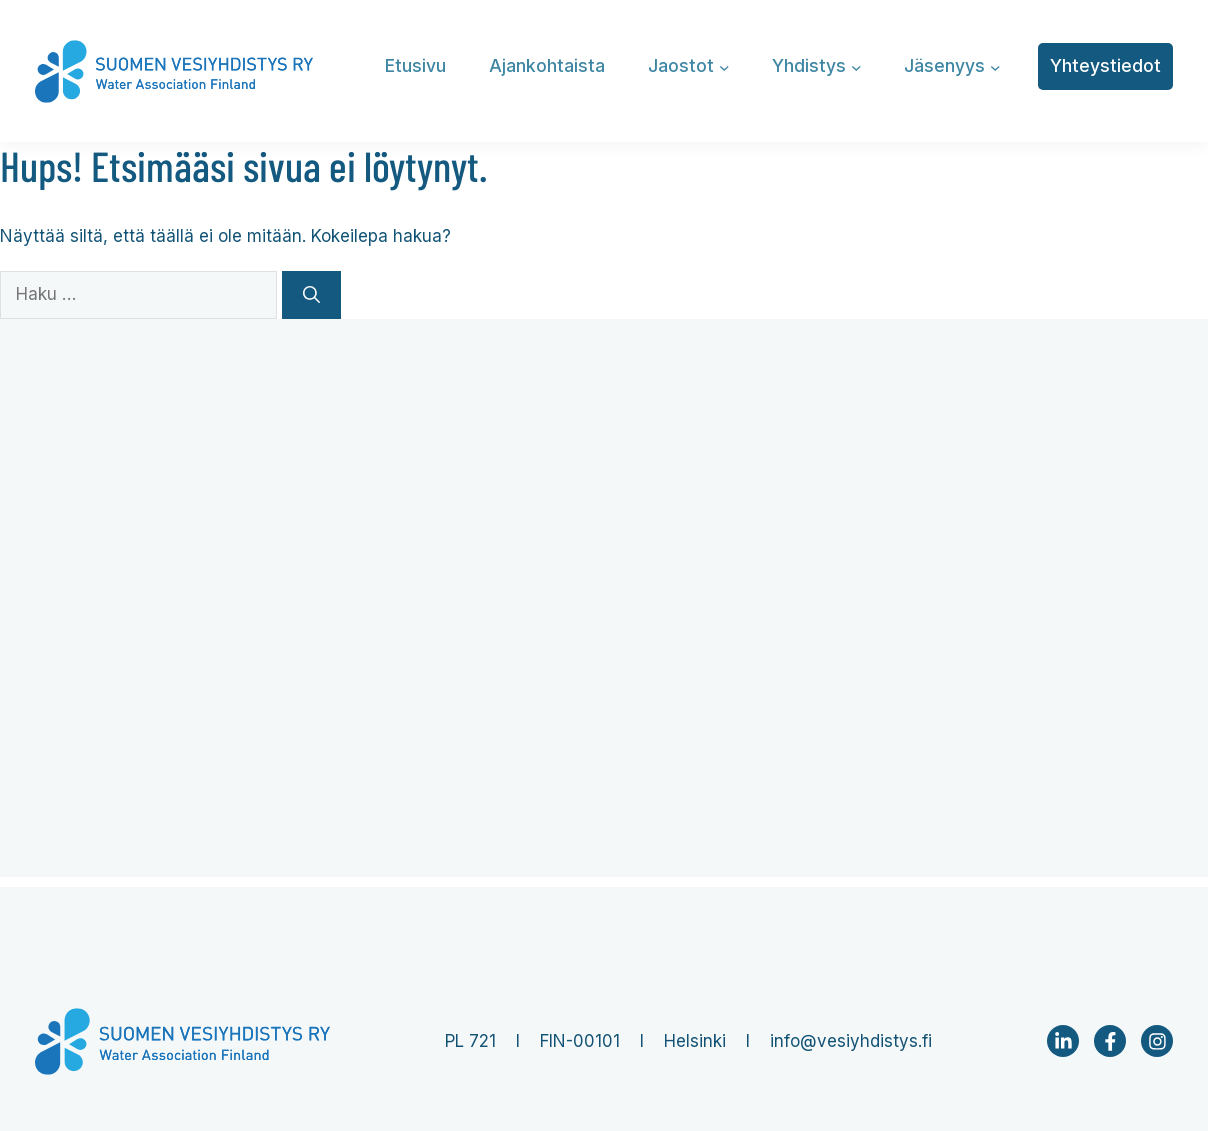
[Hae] (311, 295)
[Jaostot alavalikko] (724, 66)
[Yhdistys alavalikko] (856, 66)
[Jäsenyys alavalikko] (995, 66)
